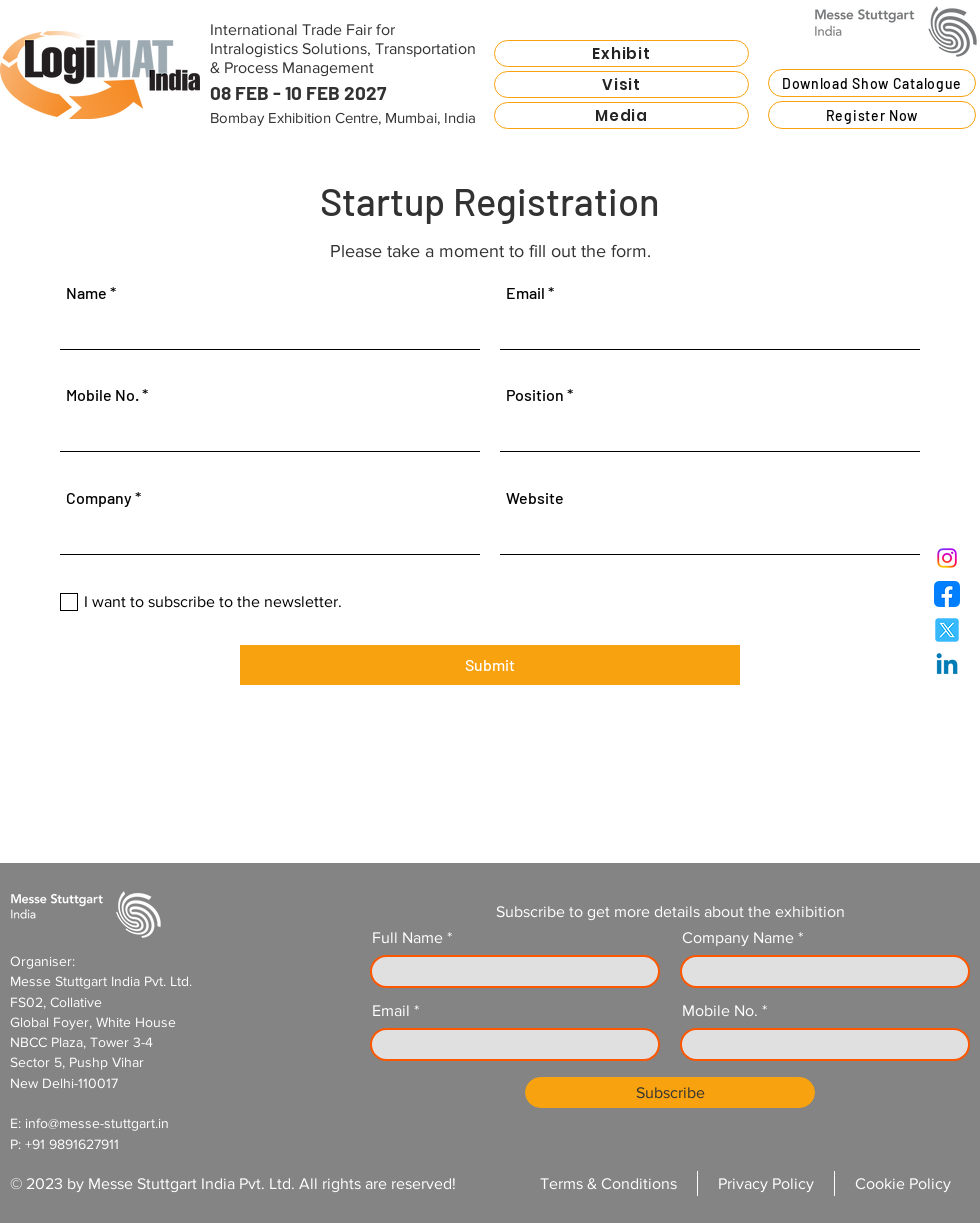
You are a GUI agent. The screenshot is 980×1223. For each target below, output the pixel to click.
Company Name (738, 938)
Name (86, 293)
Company (99, 498)
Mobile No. (102, 395)
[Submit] (490, 665)
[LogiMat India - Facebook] (947, 594)
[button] (621, 53)
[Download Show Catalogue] (872, 83)
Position (535, 395)
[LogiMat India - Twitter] (947, 630)
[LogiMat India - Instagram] (947, 558)
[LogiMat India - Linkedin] (947, 666)
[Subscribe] (670, 1092)
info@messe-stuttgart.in (97, 1123)
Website (535, 498)
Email (525, 293)
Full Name (407, 938)
